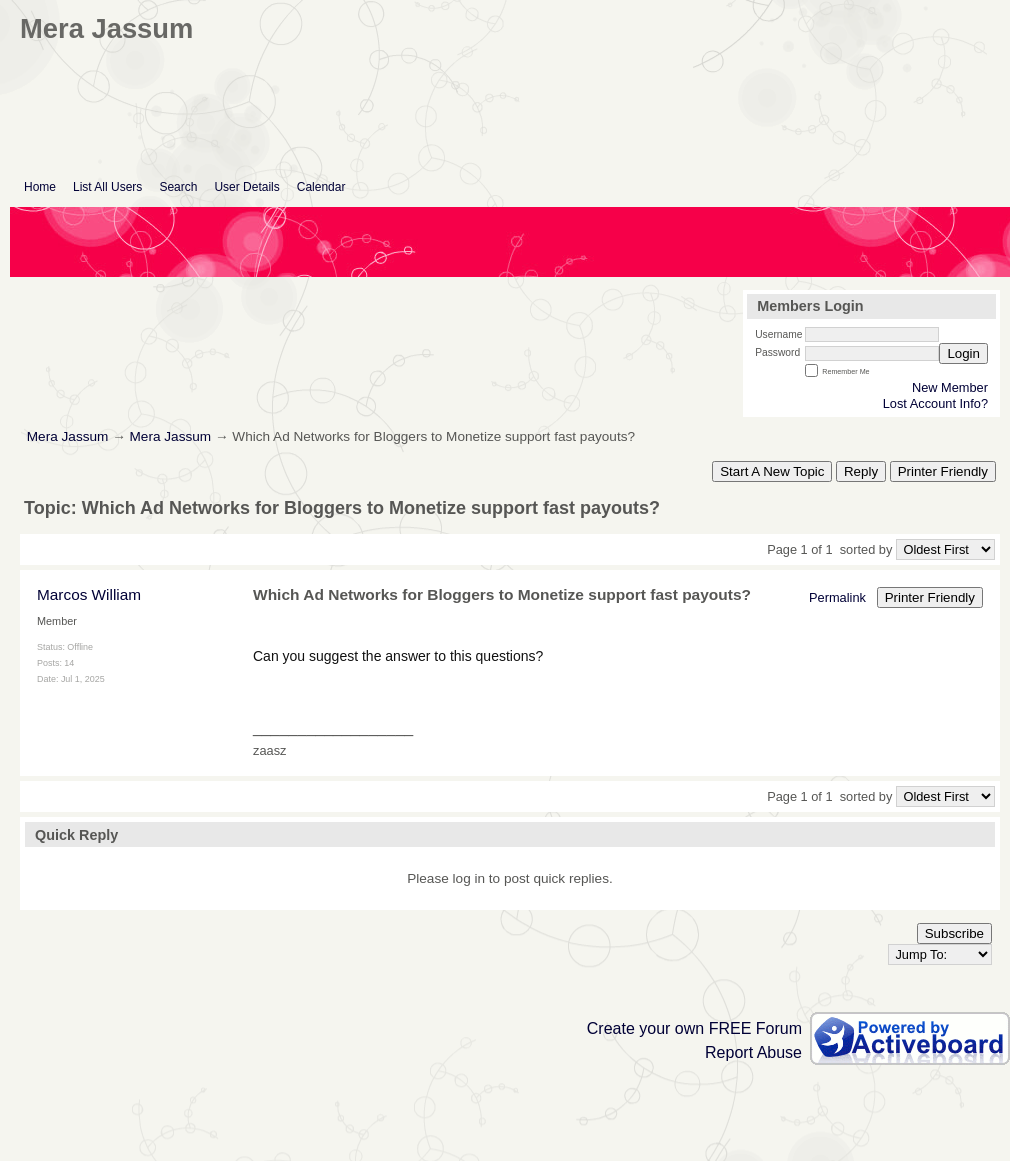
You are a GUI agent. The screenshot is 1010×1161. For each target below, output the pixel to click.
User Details (246, 187)
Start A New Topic (772, 471)
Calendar (321, 187)
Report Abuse (753, 1052)
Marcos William (89, 594)
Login (963, 353)
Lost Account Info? (935, 403)
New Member (950, 387)
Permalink (837, 597)
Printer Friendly (943, 471)
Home (40, 187)
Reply (861, 471)
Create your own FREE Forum (694, 1028)
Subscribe (954, 933)
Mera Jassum (68, 436)
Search (178, 187)
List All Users (107, 187)
